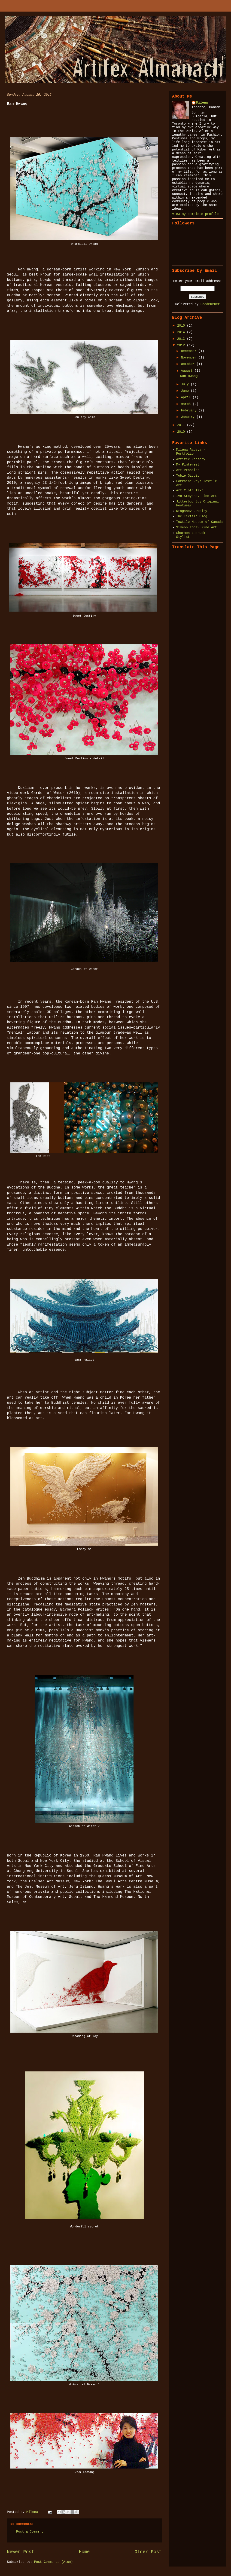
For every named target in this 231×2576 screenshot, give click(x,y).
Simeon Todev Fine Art (196, 527)
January (188, 417)
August (188, 371)
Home (84, 2552)
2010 (182, 432)
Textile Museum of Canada (199, 522)
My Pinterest (188, 464)
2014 (182, 332)
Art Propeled (188, 470)
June (186, 391)
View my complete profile (195, 214)
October (188, 364)
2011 (182, 425)
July (186, 384)
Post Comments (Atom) (53, 2562)
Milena (202, 102)
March (186, 404)
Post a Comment (29, 2531)
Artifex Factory (190, 459)
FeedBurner (210, 304)
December (189, 351)
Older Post (148, 2552)
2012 (182, 345)
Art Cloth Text (190, 490)
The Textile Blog (191, 516)
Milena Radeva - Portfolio (190, 452)
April (186, 397)
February (189, 410)
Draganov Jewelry (191, 511)
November (189, 357)
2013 (182, 339)
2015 (182, 326)
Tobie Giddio (188, 476)
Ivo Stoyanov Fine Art (196, 496)
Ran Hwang (189, 376)
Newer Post (20, 2552)
